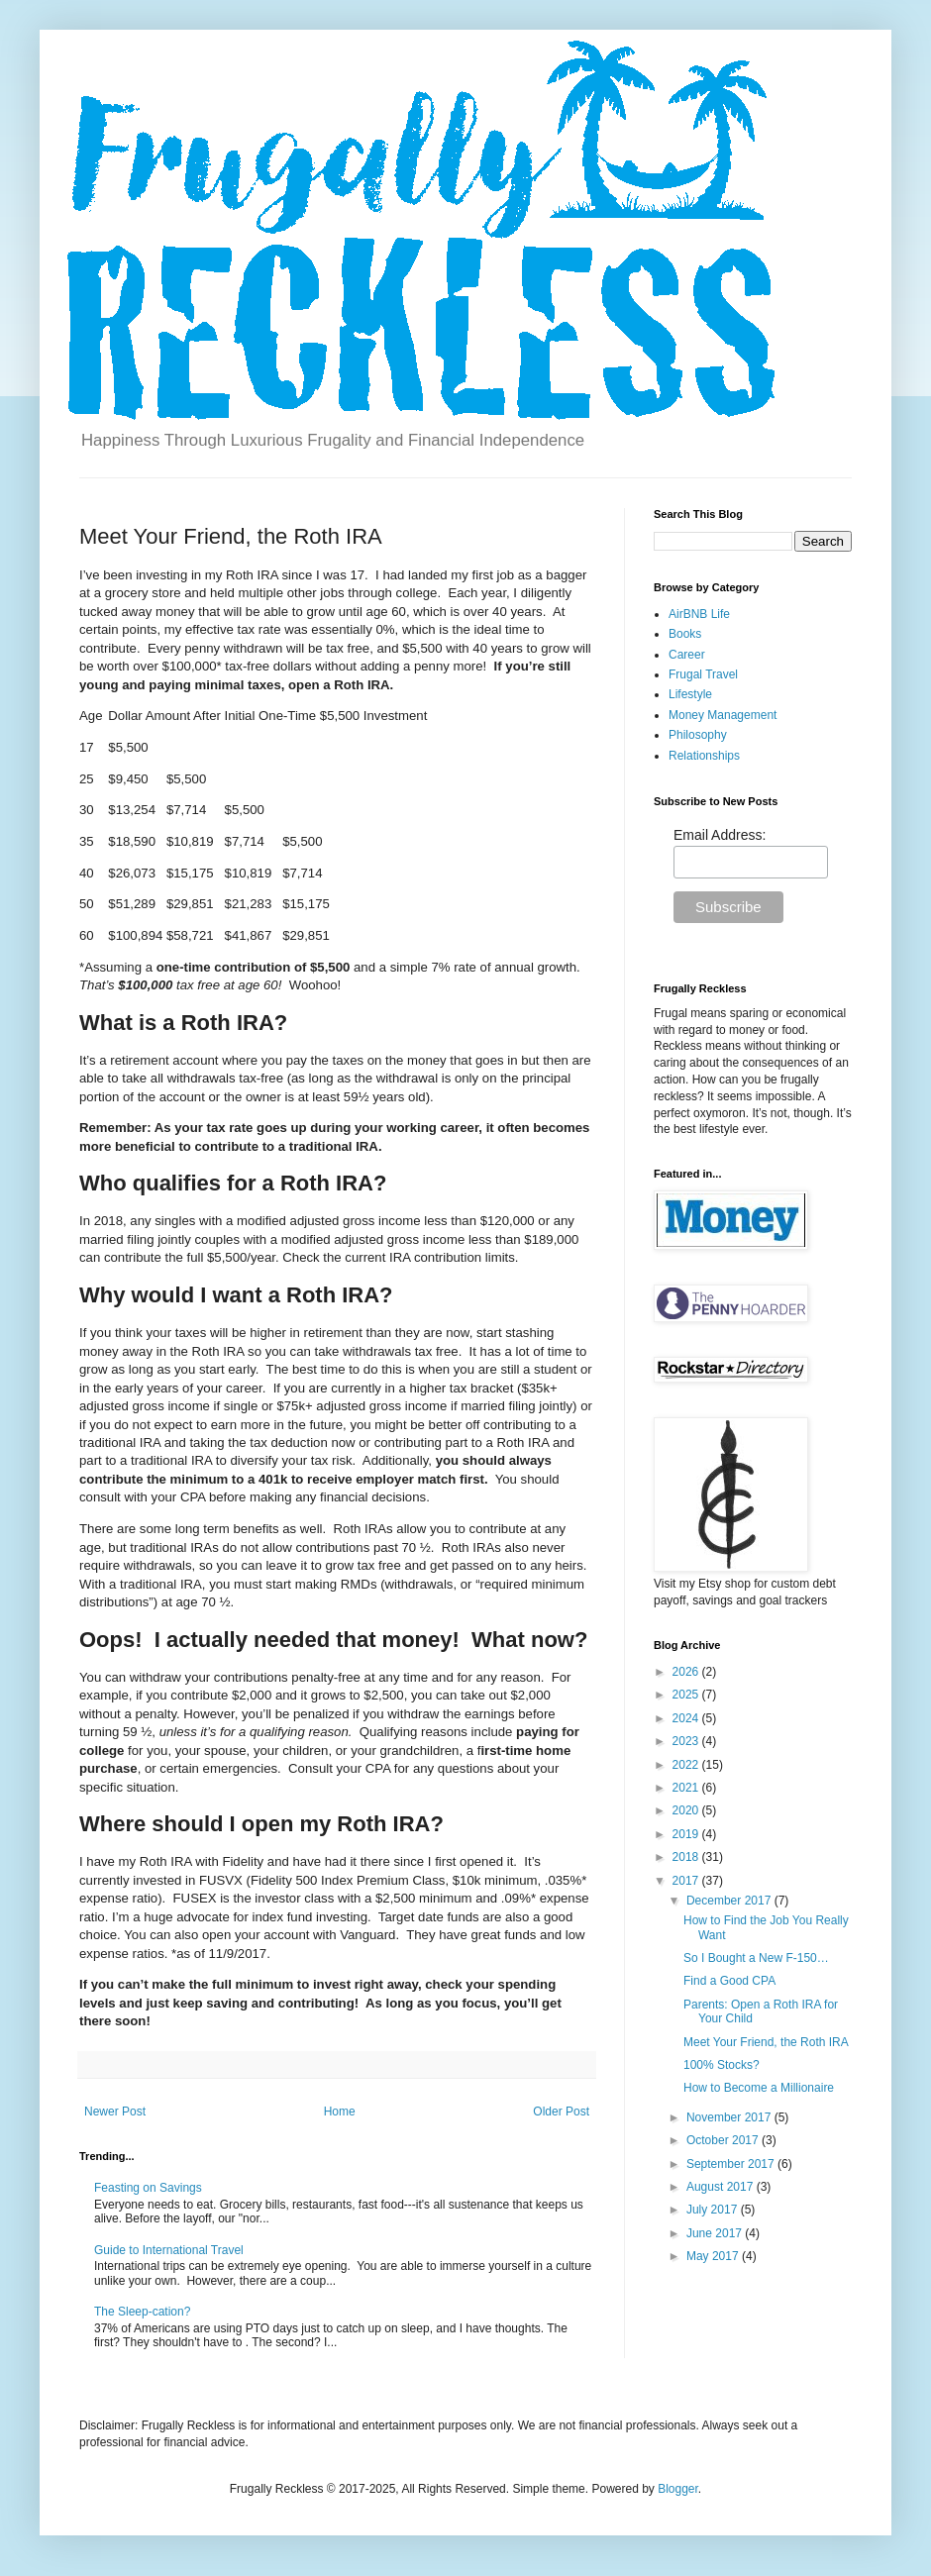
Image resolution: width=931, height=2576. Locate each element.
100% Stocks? (721, 2065)
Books (685, 634)
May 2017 (714, 2256)
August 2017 (721, 2187)
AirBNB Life (699, 614)
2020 (687, 1810)
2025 (687, 1694)
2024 (687, 1718)
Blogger (678, 2489)
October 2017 (724, 2140)
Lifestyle (690, 694)
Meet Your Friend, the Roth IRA (766, 2042)
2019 (687, 1834)
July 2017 (713, 2209)
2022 (687, 1765)
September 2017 (731, 2164)
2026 (687, 1672)
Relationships (704, 756)
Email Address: (719, 835)
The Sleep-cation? (142, 2311)
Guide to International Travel (169, 2250)
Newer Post (115, 2111)
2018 (687, 1857)
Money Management (722, 715)
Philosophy (698, 735)
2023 (687, 1741)
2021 (687, 1788)
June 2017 (715, 2233)
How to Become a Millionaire (758, 2088)
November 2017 (730, 2117)
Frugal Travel (703, 674)
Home (340, 2111)
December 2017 (730, 1900)
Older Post (561, 2111)
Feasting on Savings (148, 2188)
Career (687, 655)
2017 (687, 1881)
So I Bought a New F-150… (756, 1958)
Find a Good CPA (729, 1981)
